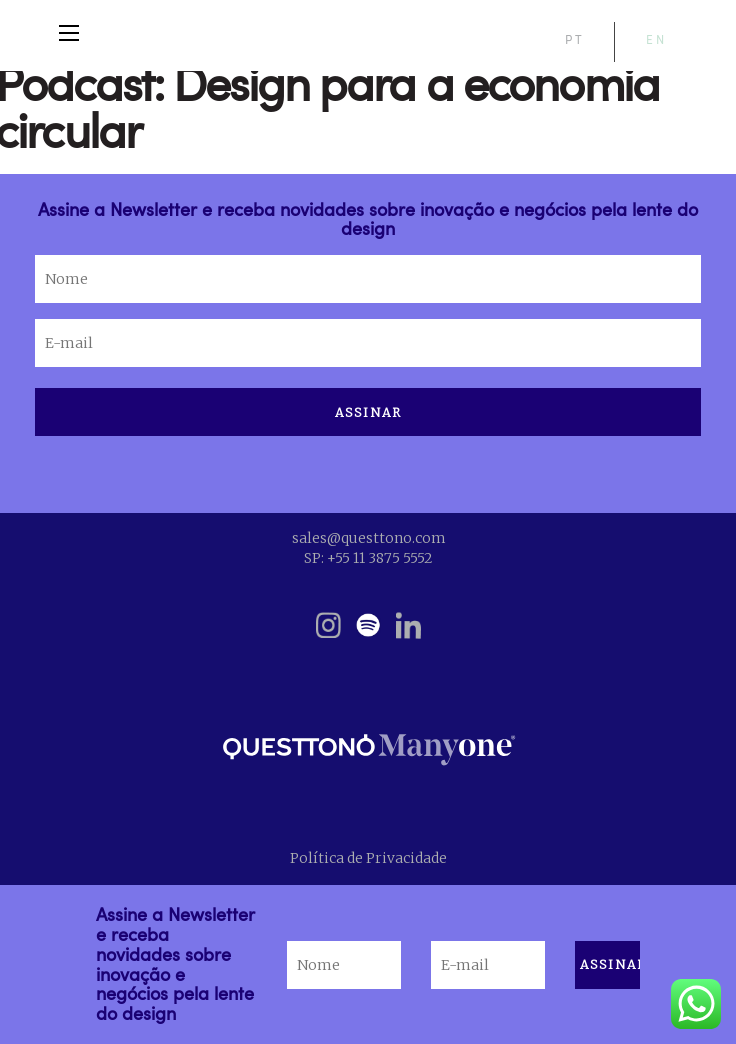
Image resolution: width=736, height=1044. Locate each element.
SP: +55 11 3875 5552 (368, 558)
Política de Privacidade (368, 858)
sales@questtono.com (368, 538)
